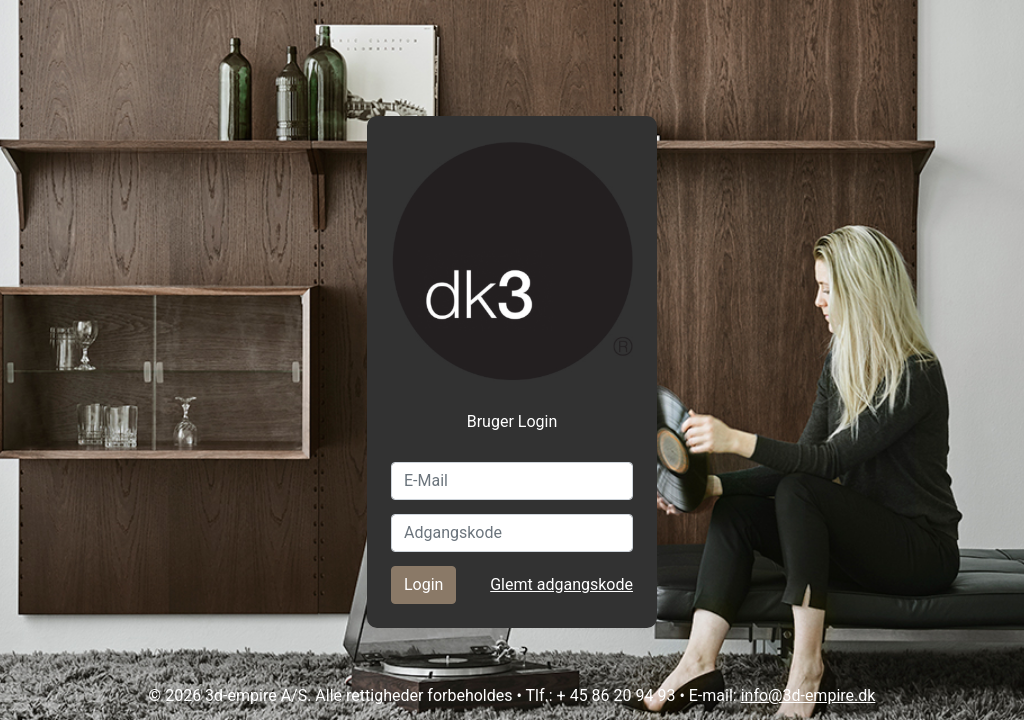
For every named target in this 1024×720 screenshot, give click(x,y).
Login (423, 584)
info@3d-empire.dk (808, 695)
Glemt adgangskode (561, 584)
